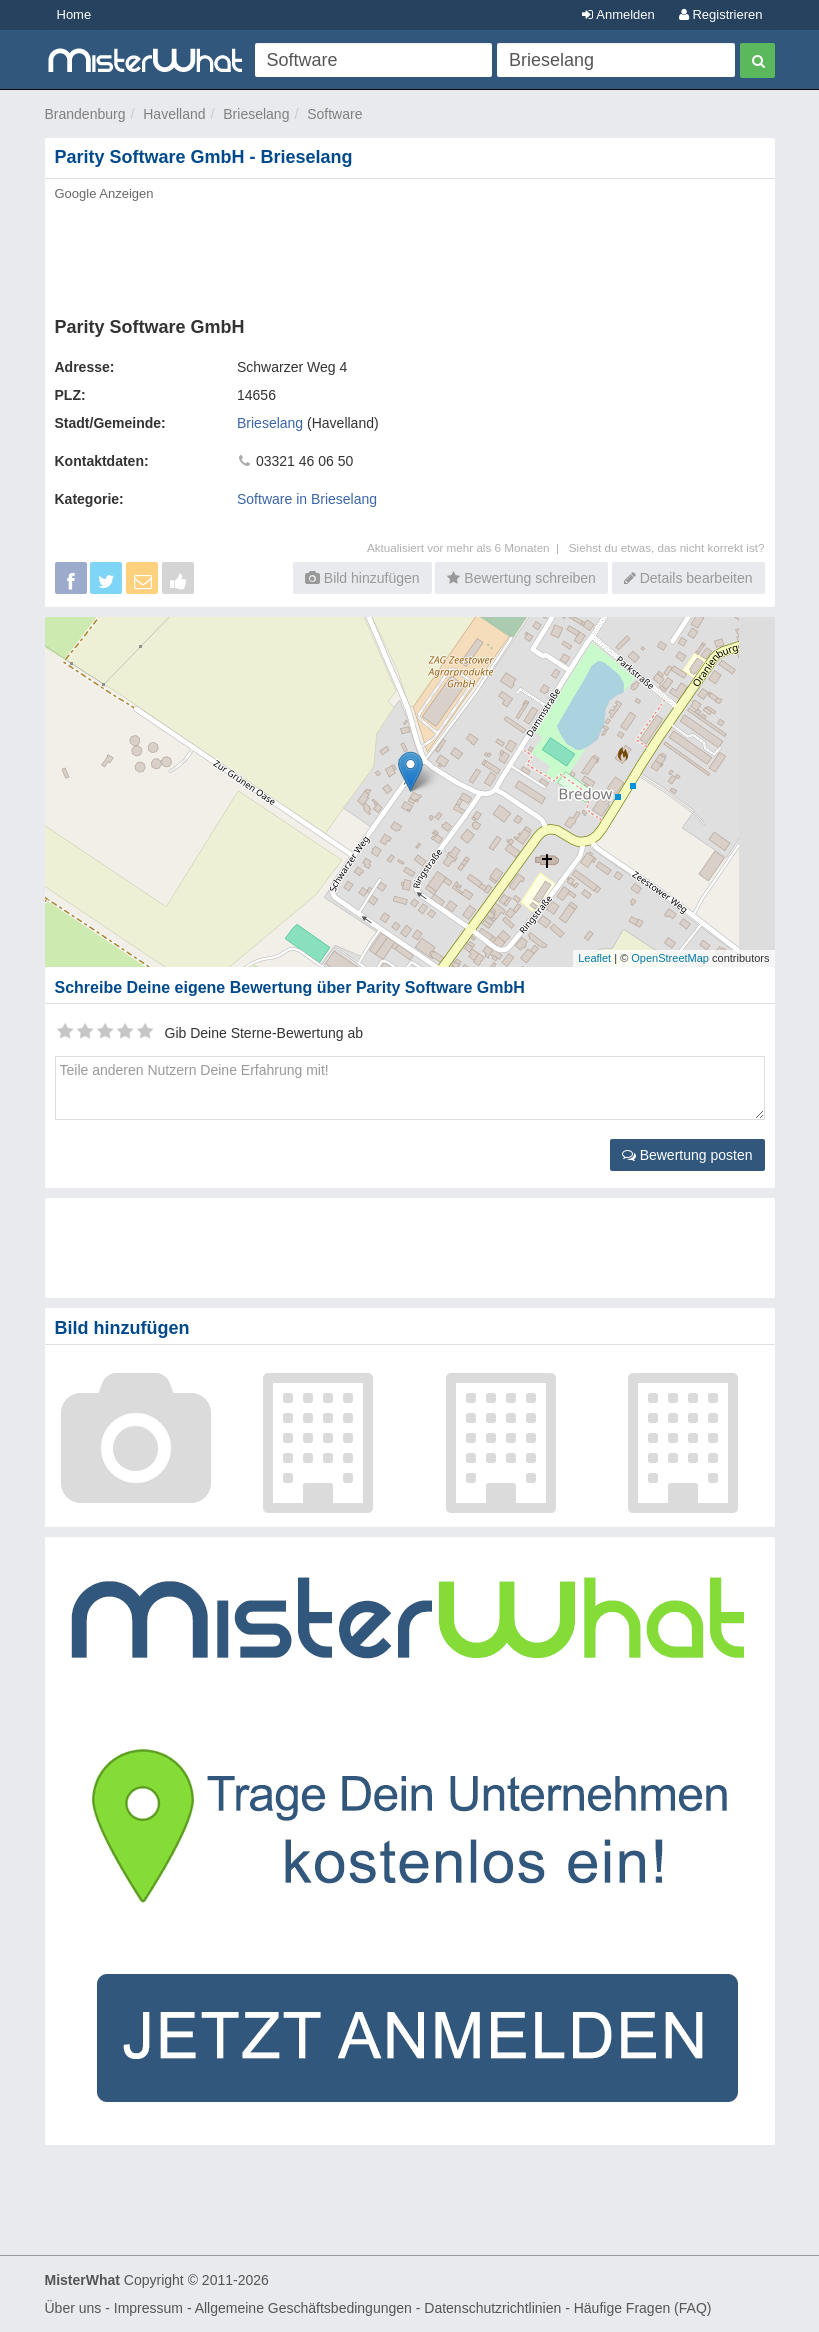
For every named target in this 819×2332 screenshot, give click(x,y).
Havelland (174, 114)
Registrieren (721, 14)
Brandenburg (85, 114)
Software (334, 114)
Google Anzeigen (104, 193)
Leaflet (594, 958)
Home (74, 14)
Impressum (148, 2308)
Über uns (73, 2308)
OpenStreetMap (670, 958)
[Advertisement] (410, 253)
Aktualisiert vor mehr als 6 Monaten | (468, 547)
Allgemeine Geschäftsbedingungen (303, 2308)
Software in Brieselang (307, 499)
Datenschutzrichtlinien (492, 2308)
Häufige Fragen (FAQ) (643, 2308)
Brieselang (256, 114)
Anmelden (618, 14)
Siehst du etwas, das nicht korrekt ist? (667, 547)
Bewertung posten (687, 1155)
